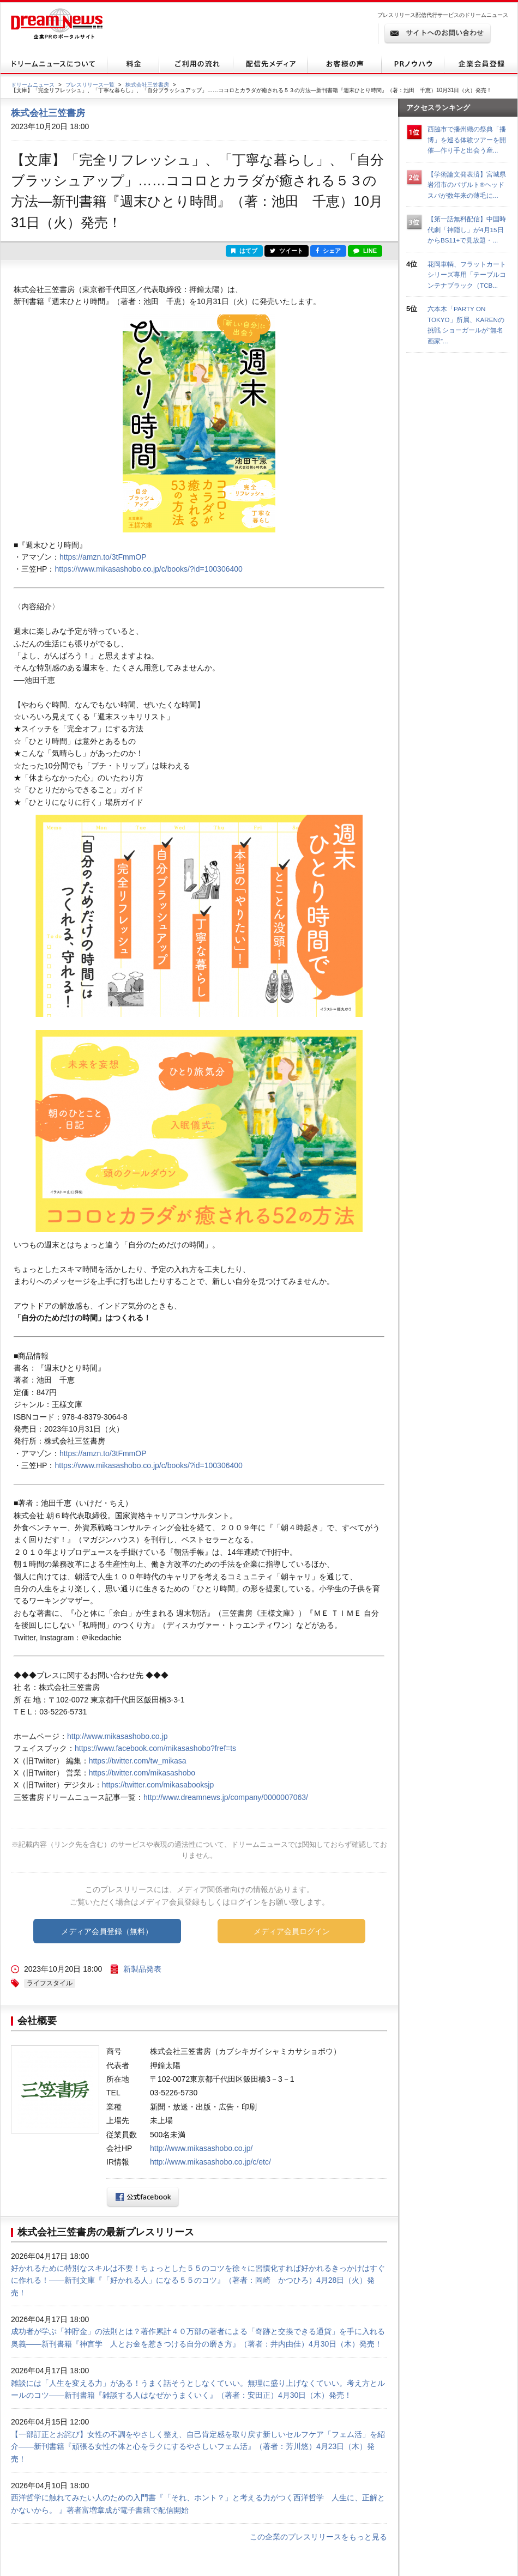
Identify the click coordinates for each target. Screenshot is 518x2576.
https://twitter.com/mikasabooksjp (158, 1784)
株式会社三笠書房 (147, 85)
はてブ (244, 250)
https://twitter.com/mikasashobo (142, 1772)
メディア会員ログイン (292, 1931)
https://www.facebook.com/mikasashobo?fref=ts (155, 1748)
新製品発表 (142, 1969)
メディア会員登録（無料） (107, 1931)
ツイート (286, 250)
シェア (328, 250)
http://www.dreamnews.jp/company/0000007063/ (225, 1797)
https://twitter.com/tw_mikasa (137, 1760)
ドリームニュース (33, 85)
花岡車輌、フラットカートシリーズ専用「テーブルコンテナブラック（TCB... (466, 274)
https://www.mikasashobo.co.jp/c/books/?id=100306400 (148, 569)
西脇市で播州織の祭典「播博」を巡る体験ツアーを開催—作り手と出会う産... (466, 139)
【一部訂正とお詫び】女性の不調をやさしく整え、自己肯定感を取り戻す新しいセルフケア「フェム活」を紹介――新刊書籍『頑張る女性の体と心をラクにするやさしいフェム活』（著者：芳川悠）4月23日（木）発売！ (198, 2446)
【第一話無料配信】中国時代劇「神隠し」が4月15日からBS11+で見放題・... (466, 229)
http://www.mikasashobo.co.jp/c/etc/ (210, 2161)
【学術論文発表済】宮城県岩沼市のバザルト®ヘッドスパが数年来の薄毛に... (466, 185)
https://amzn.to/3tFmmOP (103, 557)
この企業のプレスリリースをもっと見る (318, 2536)
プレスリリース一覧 (90, 85)
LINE (365, 250)
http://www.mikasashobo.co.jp (117, 1736)
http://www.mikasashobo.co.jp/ (201, 2148)
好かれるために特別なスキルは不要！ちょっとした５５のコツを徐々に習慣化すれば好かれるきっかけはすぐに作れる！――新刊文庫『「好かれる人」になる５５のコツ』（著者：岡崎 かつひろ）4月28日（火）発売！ (198, 2280)
